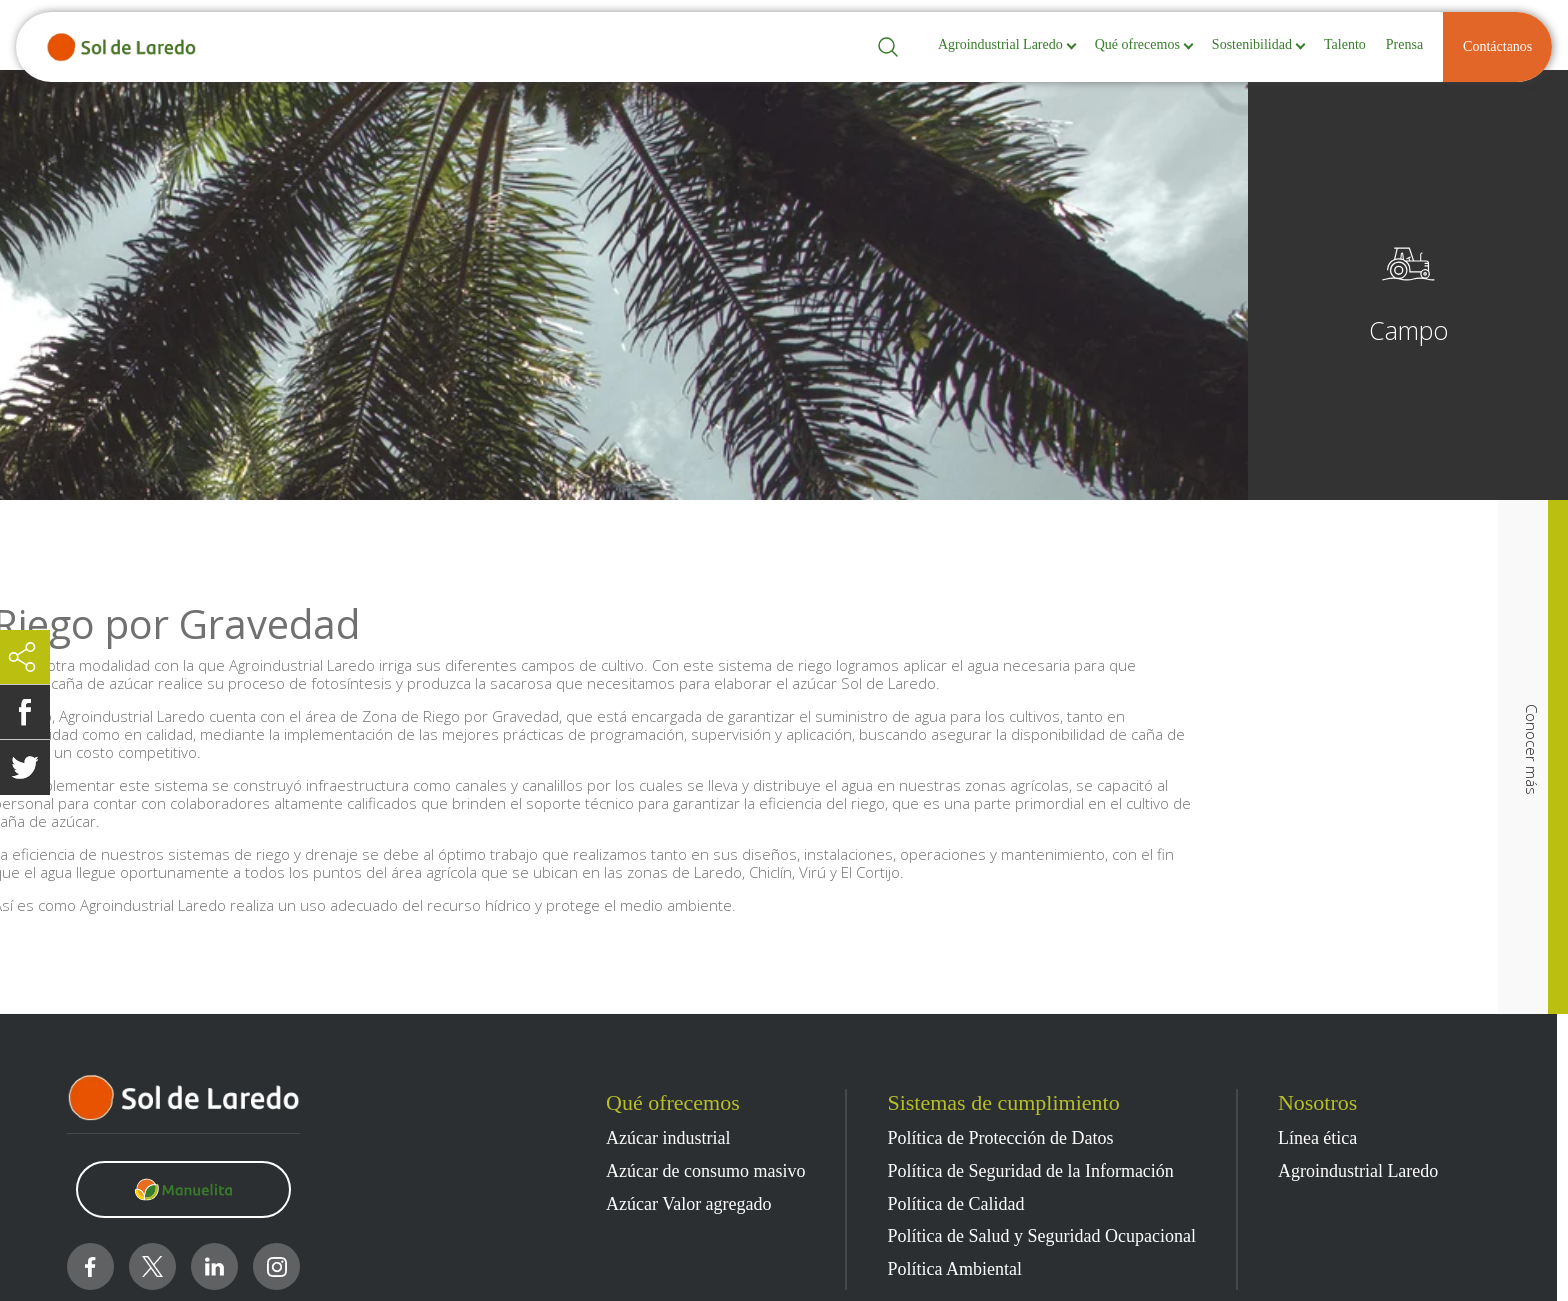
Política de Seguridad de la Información (1030, 1171)
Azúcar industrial (668, 1138)
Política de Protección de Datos (1000, 1138)
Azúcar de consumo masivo (705, 1171)
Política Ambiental (954, 1269)
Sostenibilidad (1252, 44)
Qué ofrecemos (1137, 44)
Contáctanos (1497, 46)
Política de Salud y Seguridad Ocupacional (1041, 1236)
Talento (1345, 44)
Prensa (1404, 44)
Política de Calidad (955, 1204)
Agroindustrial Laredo (1000, 44)
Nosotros (1317, 1102)
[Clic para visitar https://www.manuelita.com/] (183, 1190)
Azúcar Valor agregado (689, 1204)
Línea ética (1317, 1138)
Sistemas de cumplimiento (1003, 1102)
